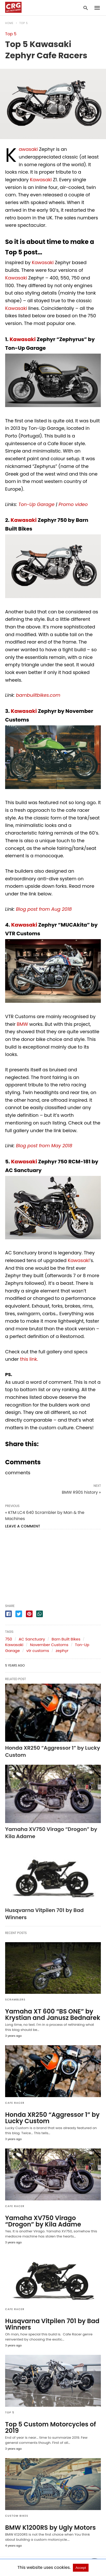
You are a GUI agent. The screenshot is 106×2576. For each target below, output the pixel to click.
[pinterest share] (29, 1614)
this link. (29, 1359)
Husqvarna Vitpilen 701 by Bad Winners (52, 2324)
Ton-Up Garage (36, 504)
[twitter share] (18, 1614)
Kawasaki (28, 149)
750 (8, 1639)
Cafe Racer (14, 2103)
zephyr (62, 1650)
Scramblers (15, 1999)
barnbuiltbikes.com (38, 695)
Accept (80, 2568)
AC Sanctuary (32, 1639)
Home (9, 23)
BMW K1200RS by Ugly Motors (50, 2527)
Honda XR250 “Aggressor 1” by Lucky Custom (52, 2117)
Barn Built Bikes (66, 1639)
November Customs (49, 1644)
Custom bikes (16, 2516)
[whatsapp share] (39, 1614)
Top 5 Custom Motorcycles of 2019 (50, 2427)
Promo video (73, 504)
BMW (22, 1024)
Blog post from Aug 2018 (44, 909)
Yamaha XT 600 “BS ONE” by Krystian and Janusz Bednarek (52, 2014)
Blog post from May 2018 (44, 1145)
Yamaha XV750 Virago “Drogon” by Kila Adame (43, 2221)
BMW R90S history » (81, 1492)
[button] (53, 380)
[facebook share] (8, 1614)
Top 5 (24, 23)
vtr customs (37, 1650)
